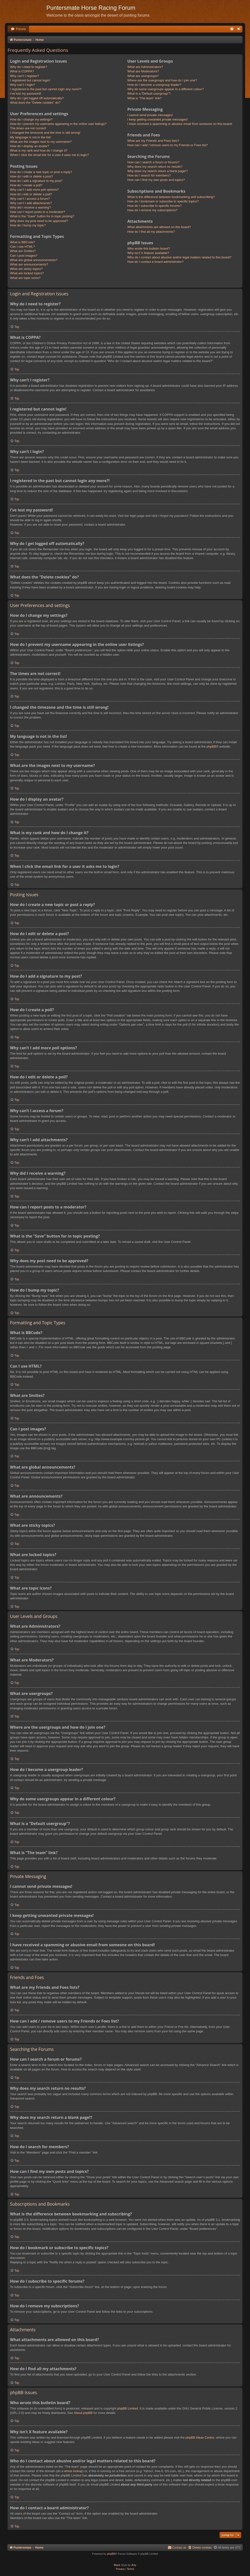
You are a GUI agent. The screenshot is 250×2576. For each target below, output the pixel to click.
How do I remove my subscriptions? (152, 210)
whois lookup (73, 2471)
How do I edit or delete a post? (31, 176)
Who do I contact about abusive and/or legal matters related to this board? (179, 257)
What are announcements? (29, 264)
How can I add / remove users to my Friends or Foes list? (167, 145)
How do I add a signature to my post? (36, 181)
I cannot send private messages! (150, 115)
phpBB (211, 746)
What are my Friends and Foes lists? (153, 141)
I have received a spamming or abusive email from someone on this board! (179, 124)
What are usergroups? (143, 76)
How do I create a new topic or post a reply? (41, 172)
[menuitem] (18, 29)
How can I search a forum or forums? (153, 162)
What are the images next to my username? (41, 142)
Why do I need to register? (28, 67)
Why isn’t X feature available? (148, 253)
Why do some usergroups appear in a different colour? (165, 89)
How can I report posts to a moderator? (37, 212)
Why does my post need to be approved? (39, 221)
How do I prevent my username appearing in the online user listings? (58, 124)
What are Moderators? (143, 71)
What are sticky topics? (26, 269)
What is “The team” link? (144, 98)
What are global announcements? (33, 260)
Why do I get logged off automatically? (37, 98)
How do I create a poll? (26, 185)
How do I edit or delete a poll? (31, 194)
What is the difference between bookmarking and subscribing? (171, 197)
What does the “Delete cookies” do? (35, 102)
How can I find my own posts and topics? (156, 180)
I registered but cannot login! (30, 80)
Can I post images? (23, 255)
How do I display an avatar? (29, 146)
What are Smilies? (23, 251)
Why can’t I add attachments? (31, 203)
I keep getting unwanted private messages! (157, 119)
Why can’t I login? (22, 85)
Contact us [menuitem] (177, 2547)
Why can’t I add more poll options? (34, 189)
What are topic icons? (25, 278)
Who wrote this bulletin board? (148, 248)
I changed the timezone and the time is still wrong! (45, 132)
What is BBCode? (22, 242)
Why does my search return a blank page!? (157, 171)
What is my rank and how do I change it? (38, 150)
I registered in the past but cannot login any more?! (46, 89)
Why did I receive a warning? (30, 207)
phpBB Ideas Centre (200, 2437)
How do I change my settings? (31, 119)
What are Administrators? (145, 67)
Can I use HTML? (22, 246)
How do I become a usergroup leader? (154, 85)
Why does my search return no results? (154, 166)
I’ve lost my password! (25, 93)
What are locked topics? (27, 273)
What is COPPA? (22, 71)
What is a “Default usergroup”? (148, 93)
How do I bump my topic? (28, 225)
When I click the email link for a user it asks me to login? (49, 155)
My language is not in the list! (30, 137)
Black (117, 2565)
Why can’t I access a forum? (30, 198)
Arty (133, 2565)
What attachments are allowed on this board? (159, 227)
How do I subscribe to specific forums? (154, 206)
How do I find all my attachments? (151, 231)
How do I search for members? (149, 175)
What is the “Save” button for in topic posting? (42, 216)
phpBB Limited (127, 2408)
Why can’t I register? (24, 76)
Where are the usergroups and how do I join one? (162, 80)
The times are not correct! (28, 128)
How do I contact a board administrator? (155, 262)
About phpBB (83, 2413)
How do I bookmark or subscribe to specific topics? (163, 201)
